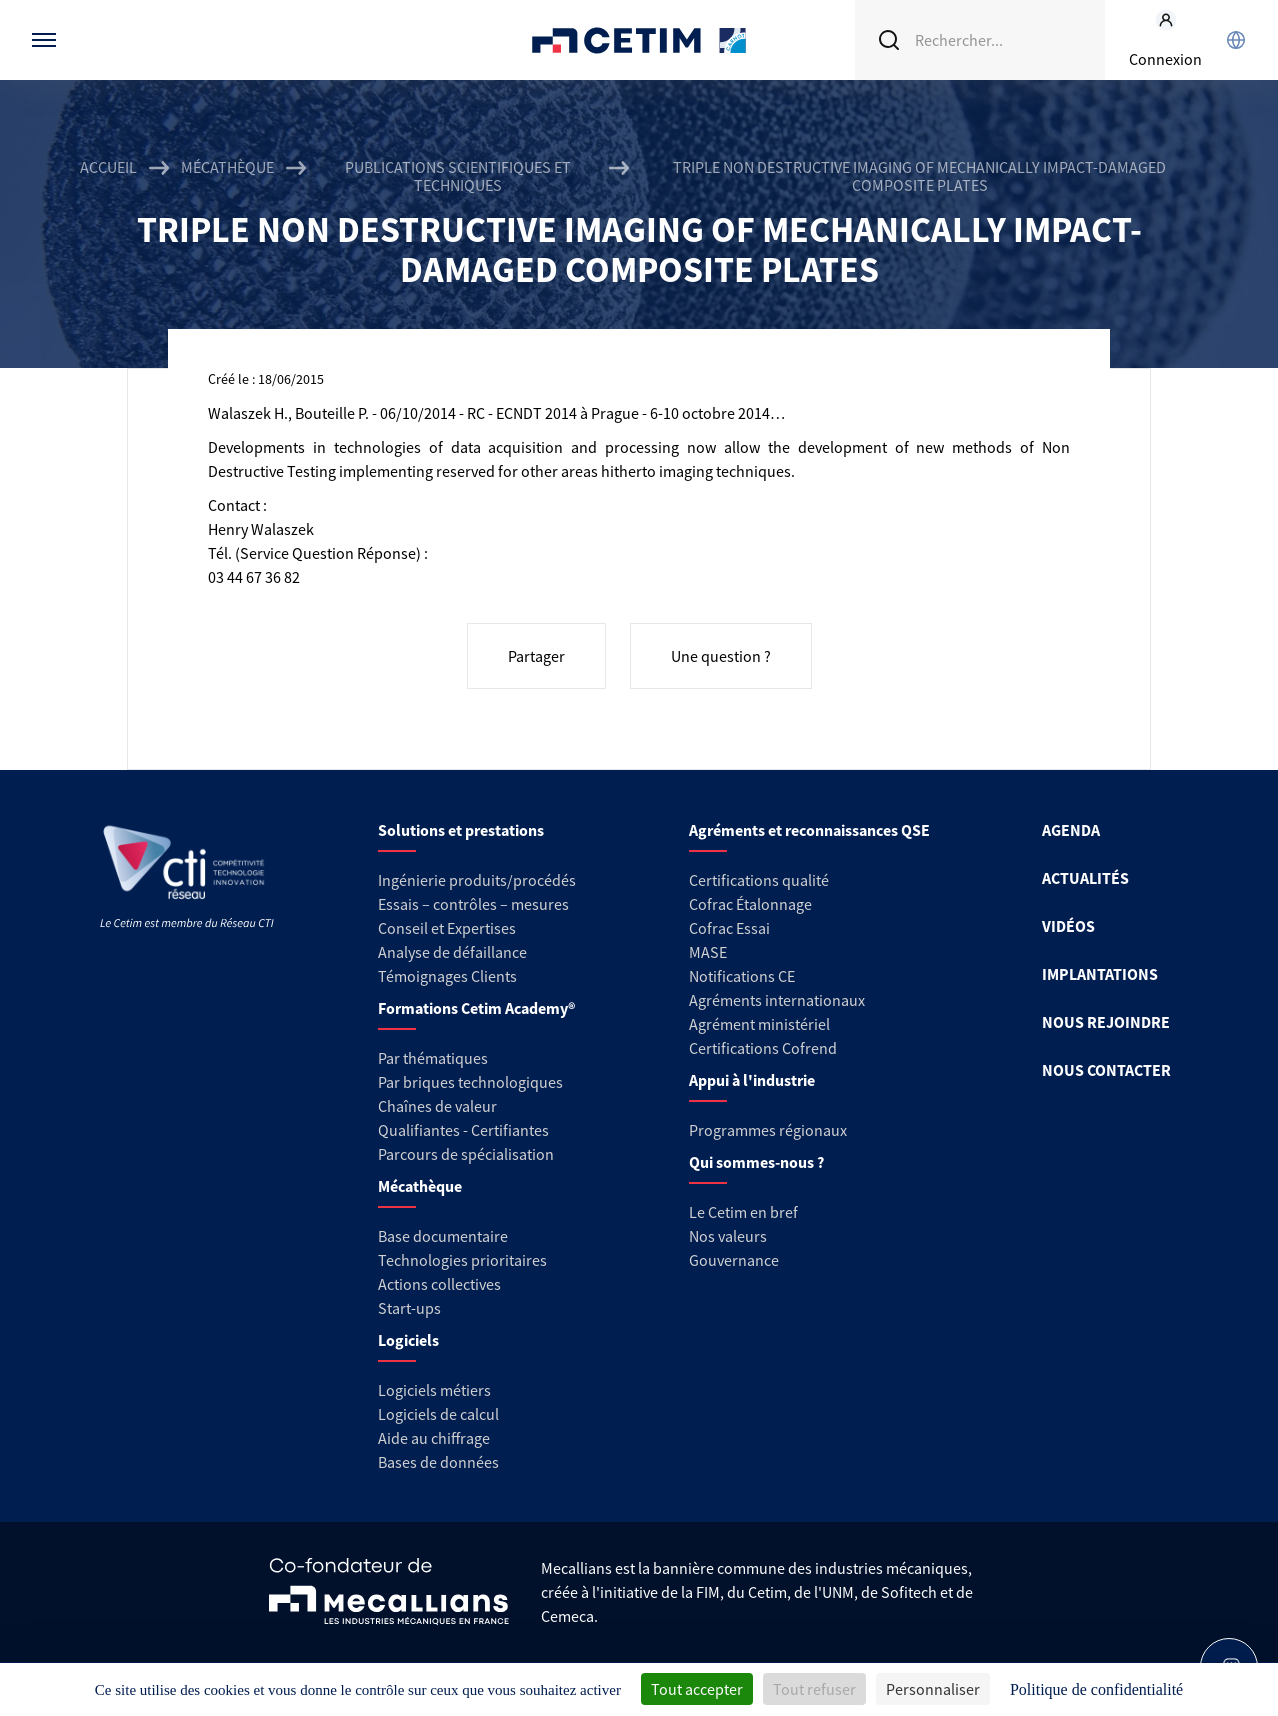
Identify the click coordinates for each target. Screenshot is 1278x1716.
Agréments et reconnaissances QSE (809, 830)
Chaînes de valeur (437, 1106)
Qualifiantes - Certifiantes (463, 1130)
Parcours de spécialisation (466, 1154)
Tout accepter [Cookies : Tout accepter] (697, 1689)
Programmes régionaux (768, 1130)
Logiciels (408, 1340)
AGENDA (1071, 830)
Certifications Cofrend (763, 1048)
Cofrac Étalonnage (750, 904)
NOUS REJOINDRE (1106, 1022)
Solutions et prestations (461, 830)
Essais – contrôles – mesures (473, 904)
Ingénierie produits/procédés (477, 880)
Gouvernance (734, 1260)
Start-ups (409, 1308)
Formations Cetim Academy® (476, 1008)
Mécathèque (227, 167)
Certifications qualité (759, 880)
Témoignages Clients (447, 976)
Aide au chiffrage (434, 1438)
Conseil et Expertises (447, 928)
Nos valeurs (728, 1236)
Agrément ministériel (759, 1024)
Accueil (108, 167)
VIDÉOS (1068, 926)
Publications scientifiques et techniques (458, 176)
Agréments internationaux (777, 1000)
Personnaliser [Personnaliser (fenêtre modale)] (933, 1689)
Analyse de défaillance (452, 952)
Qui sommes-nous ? (756, 1162)
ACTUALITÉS (1085, 878)
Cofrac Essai (729, 928)
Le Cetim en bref (743, 1212)
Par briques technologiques (470, 1082)
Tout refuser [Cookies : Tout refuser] (814, 1689)
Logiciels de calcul (438, 1414)
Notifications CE (742, 976)
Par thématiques (433, 1058)
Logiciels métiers (434, 1390)
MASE (708, 952)
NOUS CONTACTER (1106, 1070)
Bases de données (438, 1462)
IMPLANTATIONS (1100, 974)
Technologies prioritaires (462, 1260)
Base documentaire (443, 1236)
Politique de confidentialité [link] (1096, 1689)
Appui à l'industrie (752, 1080)
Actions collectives (439, 1284)
